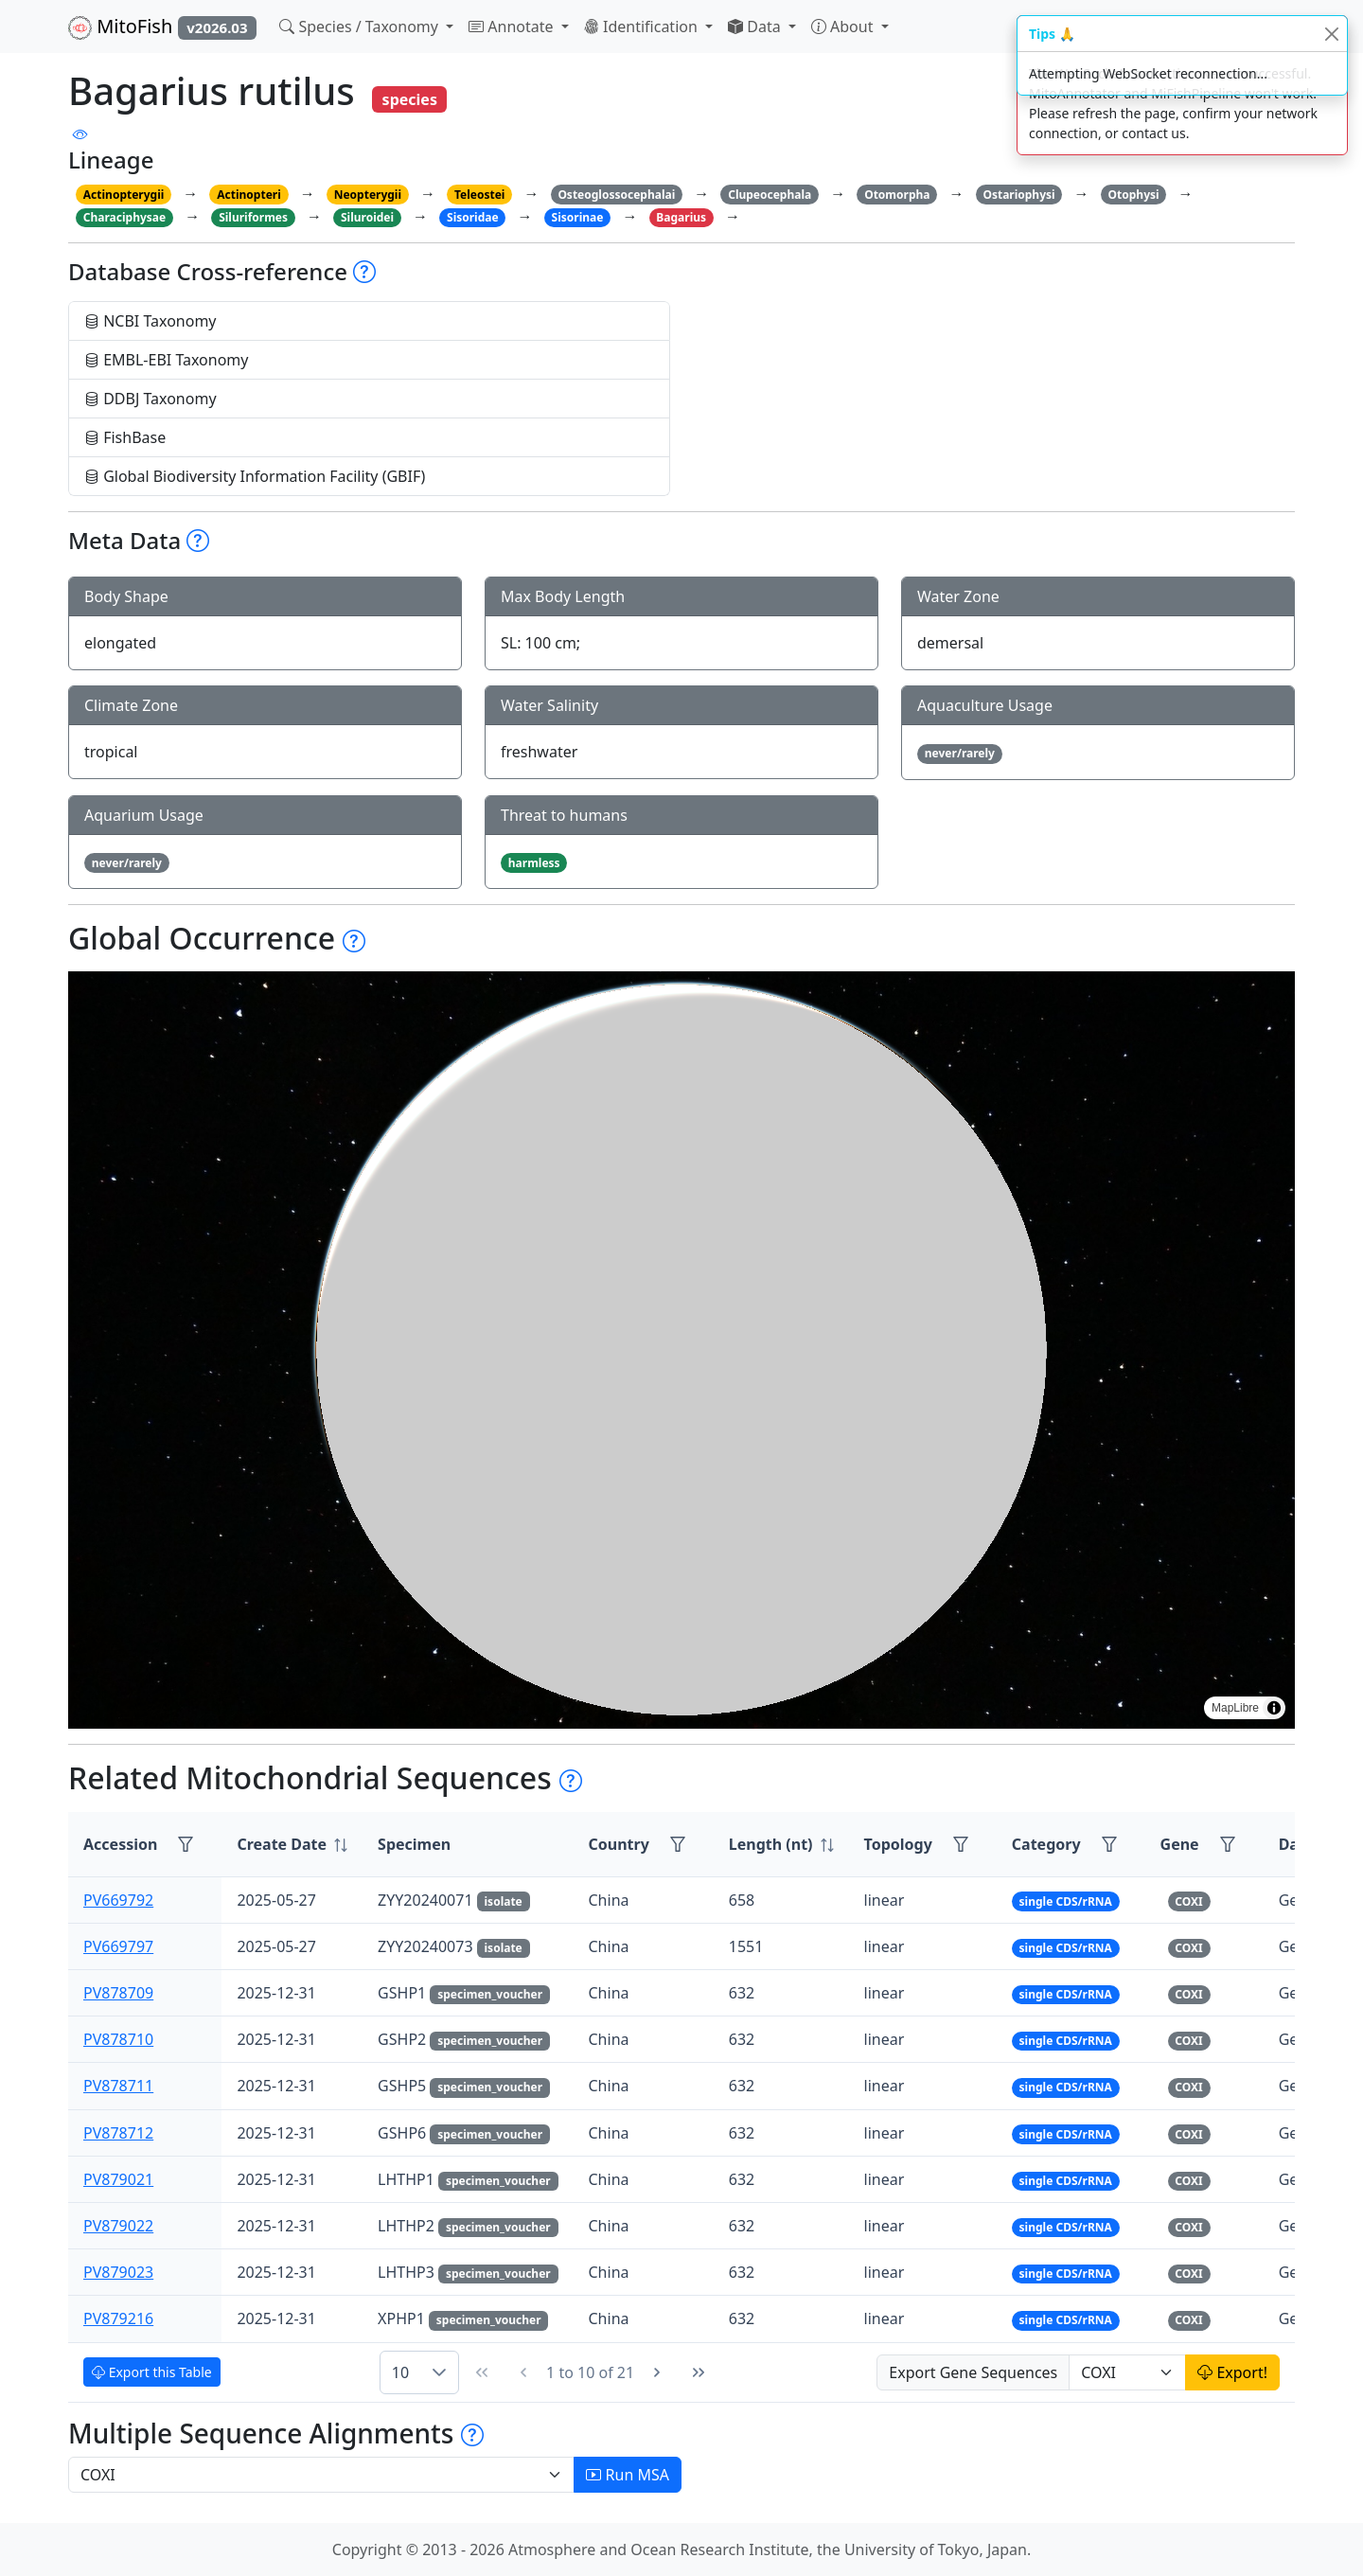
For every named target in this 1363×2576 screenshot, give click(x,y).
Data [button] (756, 26)
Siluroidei (367, 217)
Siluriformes (253, 217)
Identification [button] (642, 26)
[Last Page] (698, 2372)
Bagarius (681, 217)
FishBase (125, 437)
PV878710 (118, 2039)
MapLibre (1235, 1707)
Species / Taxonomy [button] (360, 26)
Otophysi (1133, 195)
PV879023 (118, 2272)
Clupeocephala (769, 195)
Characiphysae (124, 217)
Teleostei (479, 195)
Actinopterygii (124, 195)
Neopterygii (367, 195)
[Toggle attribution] (1274, 1708)
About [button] (844, 26)
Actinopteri (249, 195)
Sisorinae (578, 217)
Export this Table (152, 2372)
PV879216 (118, 2318)
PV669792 (118, 1900)
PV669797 (118, 1946)
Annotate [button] (513, 26)
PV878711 (118, 2085)
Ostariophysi (1018, 195)
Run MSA (627, 2474)
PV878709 (118, 1992)
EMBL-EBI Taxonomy (166, 359)
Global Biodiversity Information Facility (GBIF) (254, 476)
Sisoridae (473, 217)
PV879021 (118, 2179)
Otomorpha (896, 195)
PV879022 (118, 2225)
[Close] (1331, 34)
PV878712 (118, 2133)
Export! (1232, 2372)
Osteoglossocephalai (616, 195)
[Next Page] (657, 2372)
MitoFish (162, 26)
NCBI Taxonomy (150, 321)
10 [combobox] (400, 2372)
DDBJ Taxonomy (150, 398)
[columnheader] (292, 1844)
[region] (681, 1350)
